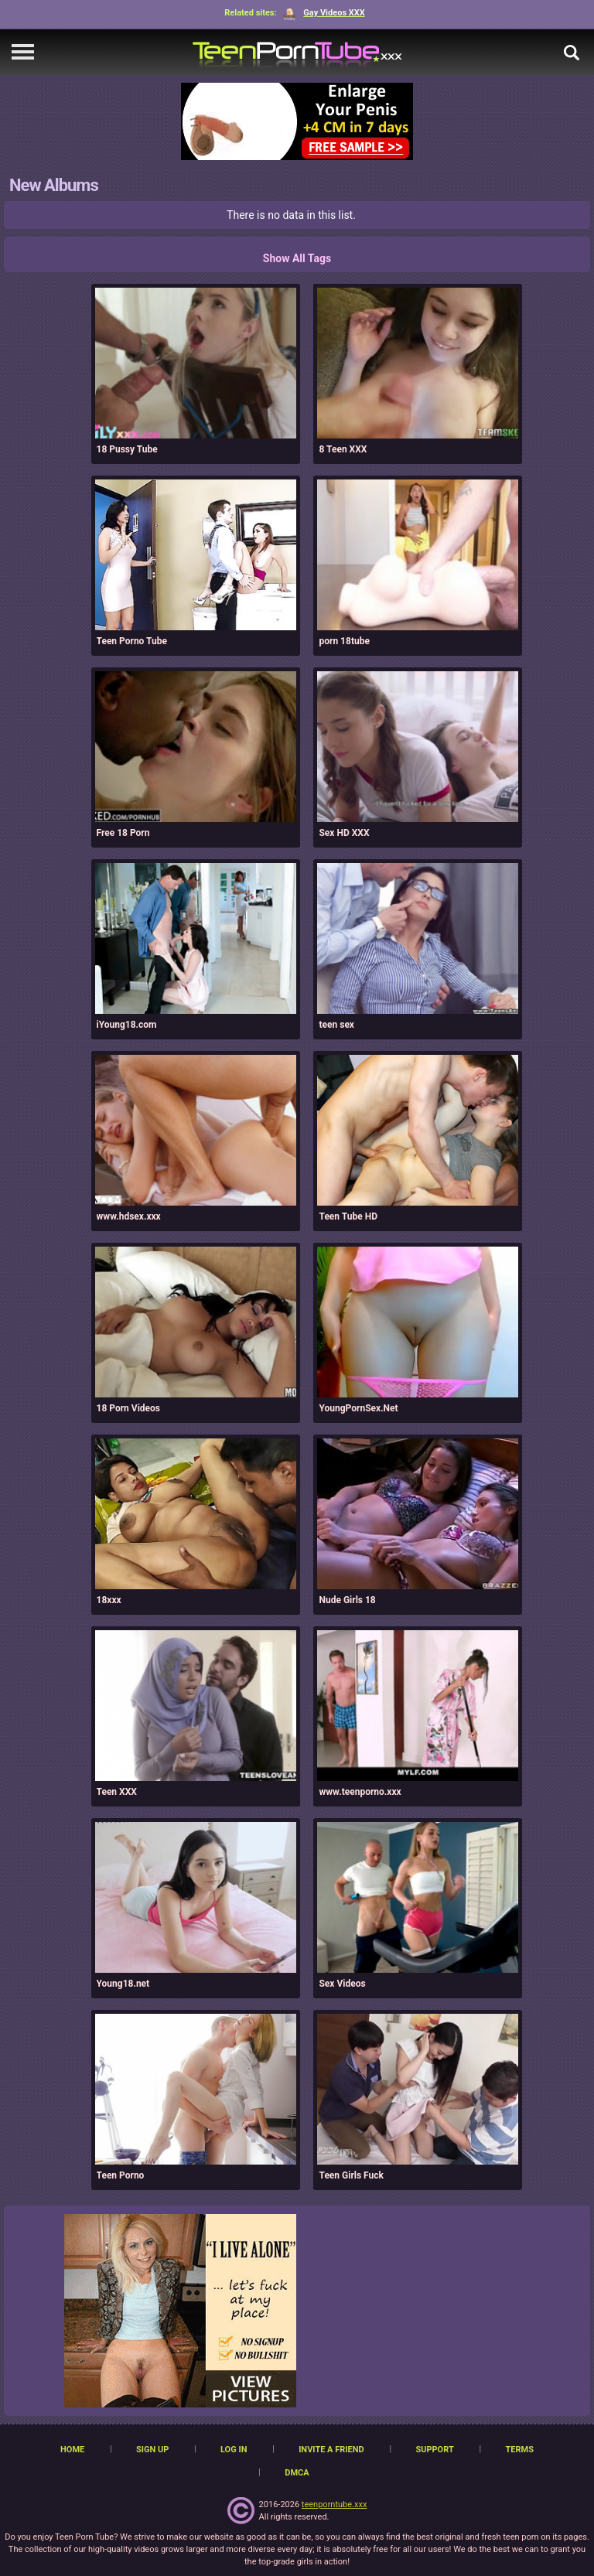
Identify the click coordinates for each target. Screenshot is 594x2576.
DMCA (297, 2473)
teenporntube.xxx (334, 2504)
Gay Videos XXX (323, 13)
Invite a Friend (331, 2450)
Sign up (152, 2450)
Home (72, 2450)
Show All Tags (297, 258)
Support (434, 2450)
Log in (233, 2450)
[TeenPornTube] (297, 52)
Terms (519, 2450)
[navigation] (23, 52)
